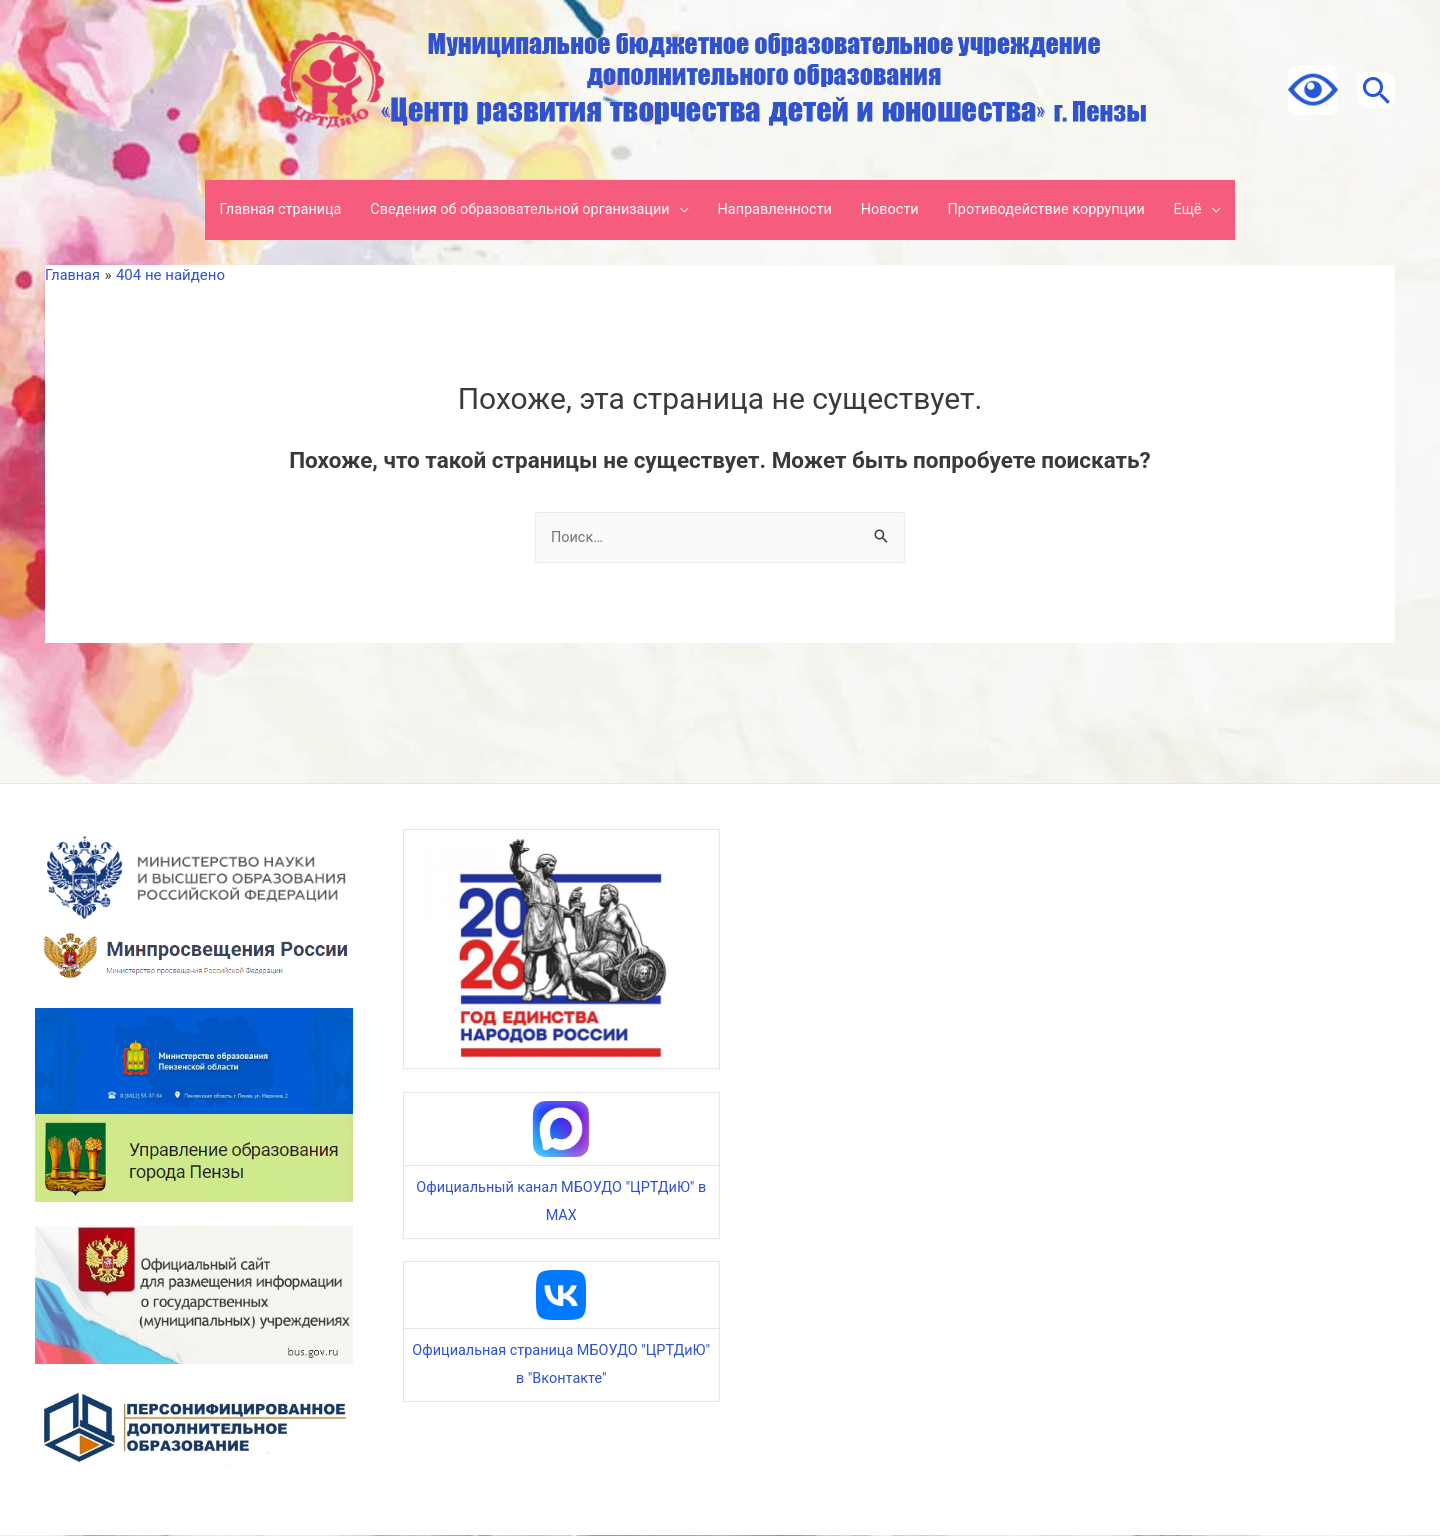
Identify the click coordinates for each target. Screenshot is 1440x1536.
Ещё (1205, 210)
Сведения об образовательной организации (512, 210)
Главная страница (264, 210)
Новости (896, 210)
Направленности (776, 210)
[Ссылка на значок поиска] (1370, 90)
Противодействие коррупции (1058, 210)
